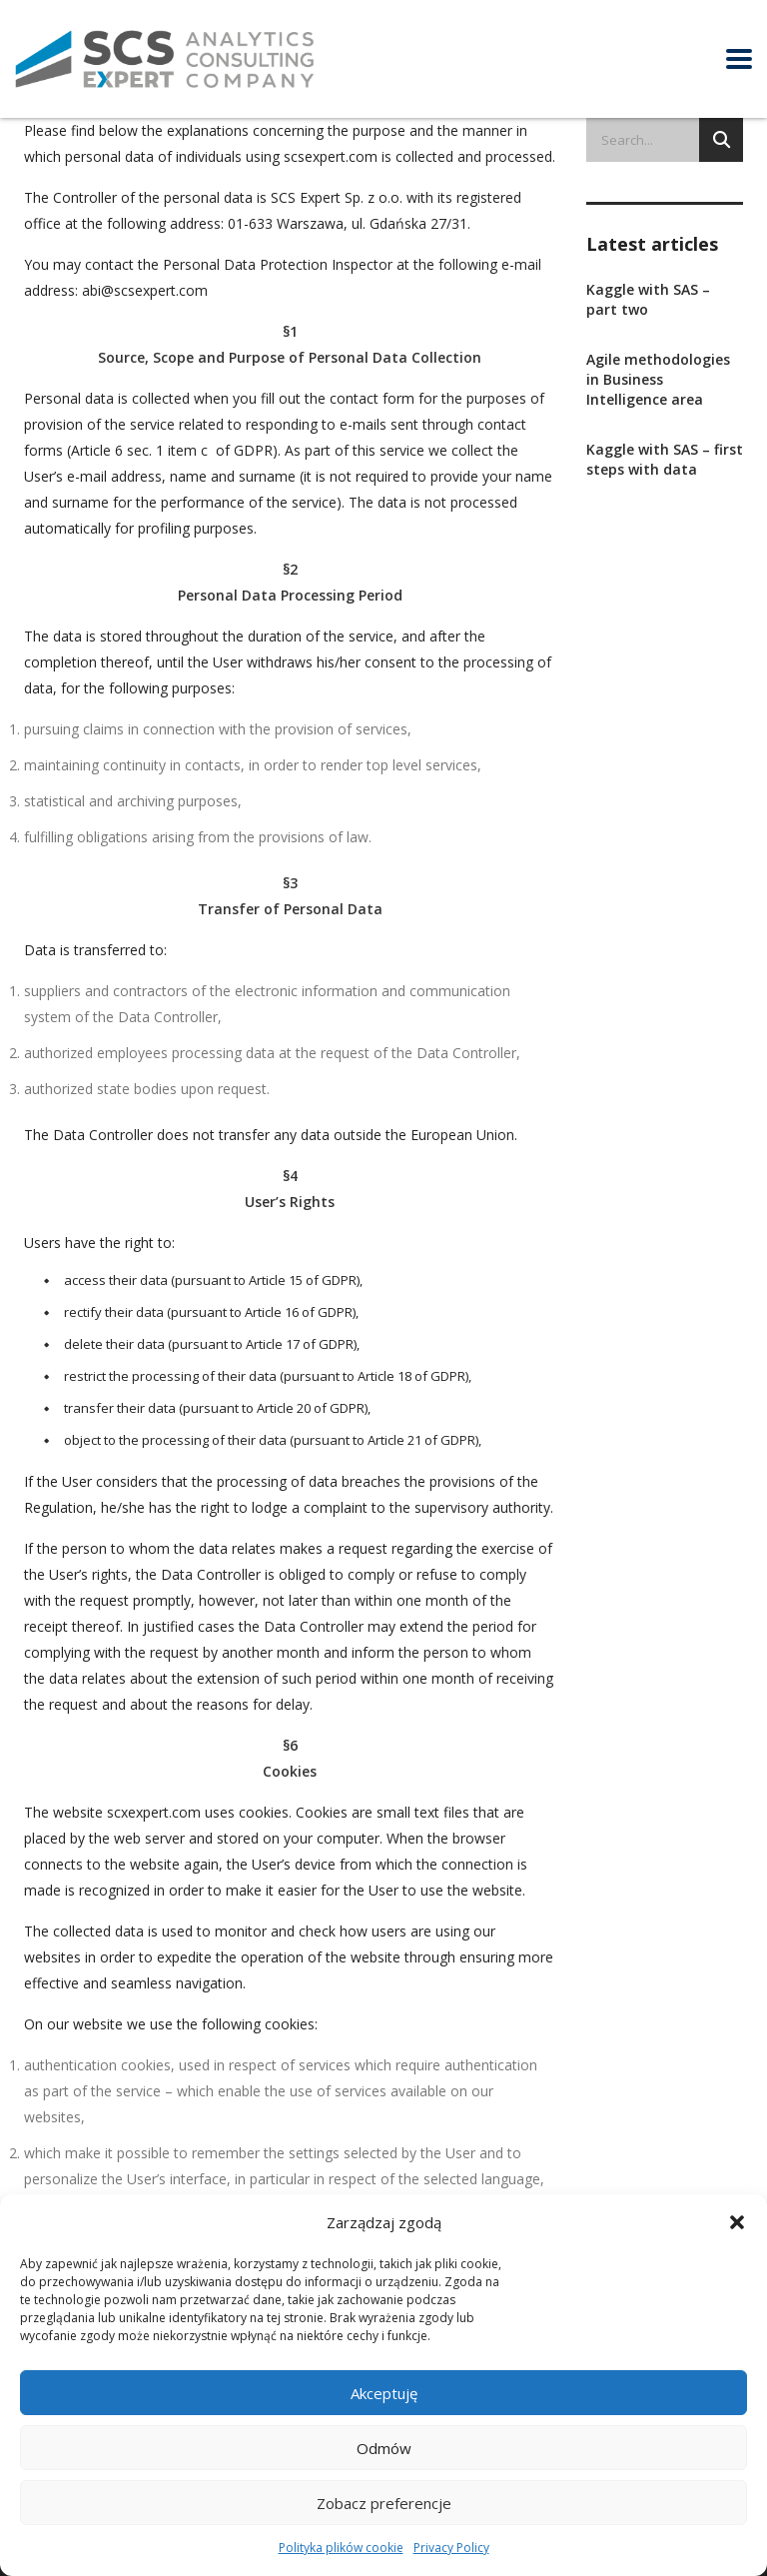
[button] (737, 2222)
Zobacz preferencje (384, 2503)
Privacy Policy (451, 2547)
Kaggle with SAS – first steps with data (664, 459)
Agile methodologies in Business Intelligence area (658, 379)
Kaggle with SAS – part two (648, 299)
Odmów (384, 2448)
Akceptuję (384, 2393)
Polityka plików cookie (341, 2547)
